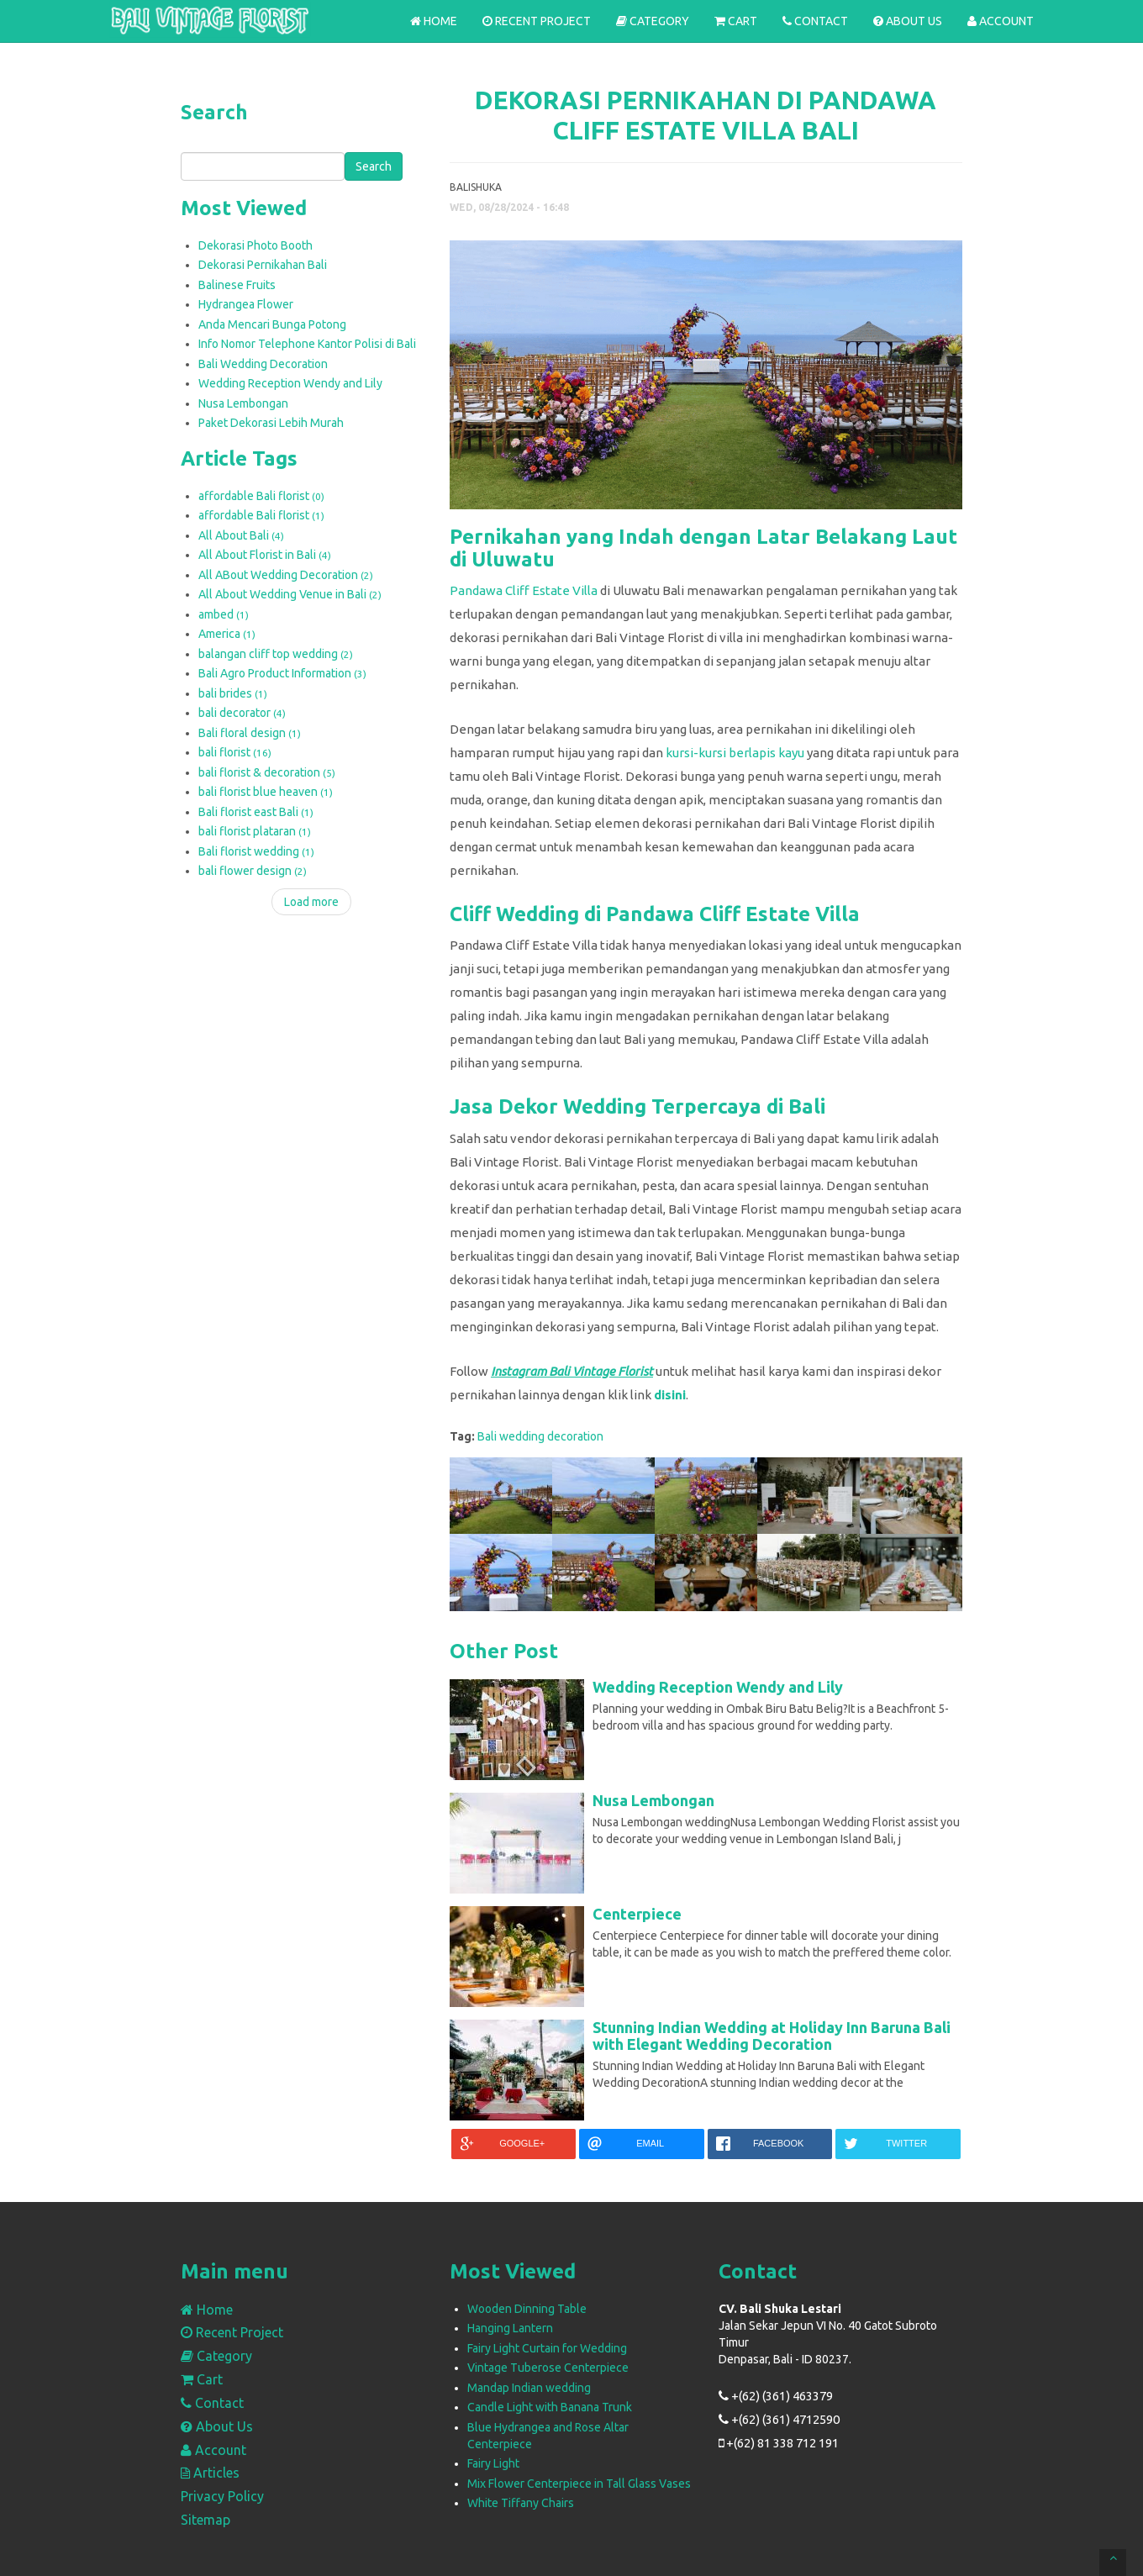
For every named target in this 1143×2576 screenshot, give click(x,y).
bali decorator (242, 712)
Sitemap (205, 2519)
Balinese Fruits (237, 285)
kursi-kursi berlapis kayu (735, 752)
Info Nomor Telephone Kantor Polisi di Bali (307, 343)
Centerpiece (637, 1913)
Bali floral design (249, 733)
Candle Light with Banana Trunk (549, 2407)
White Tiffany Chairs (520, 2503)
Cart (735, 21)
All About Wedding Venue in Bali (290, 594)
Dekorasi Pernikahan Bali (262, 264)
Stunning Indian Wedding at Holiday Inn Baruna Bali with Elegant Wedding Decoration (772, 2035)
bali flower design (252, 870)
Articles (210, 2472)
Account (1000, 21)
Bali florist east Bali (255, 812)
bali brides (232, 693)
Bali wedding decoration (540, 1436)
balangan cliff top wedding (275, 654)
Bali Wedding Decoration (263, 364)
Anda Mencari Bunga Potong (272, 324)
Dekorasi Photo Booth (255, 245)
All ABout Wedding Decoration (285, 575)
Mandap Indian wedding (529, 2387)
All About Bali (241, 535)
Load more (311, 902)
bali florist (234, 752)
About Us (907, 21)
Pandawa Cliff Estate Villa (524, 590)
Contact (815, 21)
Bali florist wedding (256, 851)
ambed (223, 614)
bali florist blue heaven (265, 791)
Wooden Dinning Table (527, 2308)
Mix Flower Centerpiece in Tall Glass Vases (579, 2483)
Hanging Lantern (510, 2328)
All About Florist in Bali (264, 554)
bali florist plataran (254, 831)
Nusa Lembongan (243, 403)
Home (433, 21)
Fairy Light (493, 2463)
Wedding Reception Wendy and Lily (290, 383)
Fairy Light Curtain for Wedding (547, 2348)
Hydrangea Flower (245, 304)
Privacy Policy (222, 2496)
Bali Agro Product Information (282, 673)
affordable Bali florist (261, 496)
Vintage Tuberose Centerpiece (548, 2367)
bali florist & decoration (266, 772)
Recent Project (536, 21)
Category (652, 21)
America (226, 633)
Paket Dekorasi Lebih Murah (271, 422)
